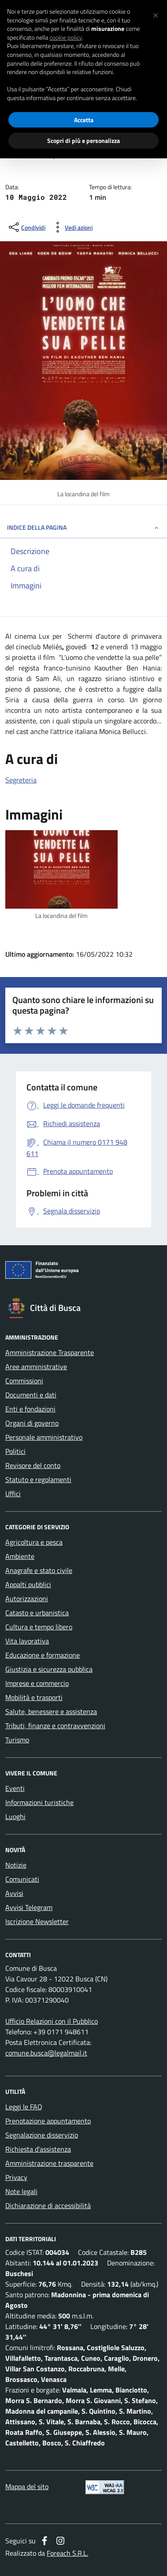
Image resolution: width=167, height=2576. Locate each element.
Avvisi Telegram (28, 1907)
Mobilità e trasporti (34, 1697)
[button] (155, 14)
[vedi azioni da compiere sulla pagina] (71, 227)
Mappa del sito (26, 2486)
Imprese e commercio (37, 1683)
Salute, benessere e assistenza (51, 1711)
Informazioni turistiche (39, 1802)
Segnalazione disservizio (41, 2135)
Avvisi (14, 1893)
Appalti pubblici (28, 1584)
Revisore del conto (32, 1465)
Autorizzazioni (26, 1598)
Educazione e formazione (42, 1655)
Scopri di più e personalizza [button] (83, 140)
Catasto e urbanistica (37, 1612)
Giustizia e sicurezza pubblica (49, 1669)
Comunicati (22, 1879)
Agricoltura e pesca (34, 1542)
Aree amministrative (36, 1366)
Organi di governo (32, 1423)
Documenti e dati (30, 1394)
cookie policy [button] (65, 37)
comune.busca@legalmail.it (46, 2053)
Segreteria (21, 780)
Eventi (15, 1788)
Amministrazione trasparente (49, 2163)
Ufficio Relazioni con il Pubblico (51, 2021)
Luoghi (15, 1816)
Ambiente (19, 1556)
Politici (15, 1451)
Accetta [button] (83, 119)
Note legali (21, 2191)
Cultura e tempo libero (38, 1626)
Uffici (13, 1493)
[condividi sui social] (26, 227)
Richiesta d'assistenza (38, 2149)
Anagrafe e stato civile (38, 1570)
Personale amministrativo (43, 1437)
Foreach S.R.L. (67, 2553)
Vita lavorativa (27, 1641)
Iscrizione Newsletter (37, 1921)
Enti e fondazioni (30, 1409)
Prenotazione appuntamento (48, 2120)
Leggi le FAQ (23, 2106)
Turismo (17, 1739)
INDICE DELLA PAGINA (83, 527)
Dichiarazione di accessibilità (48, 2205)
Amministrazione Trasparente (49, 1352)
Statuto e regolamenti (38, 1479)
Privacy (16, 2177)
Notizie (15, 1865)
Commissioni (24, 1380)
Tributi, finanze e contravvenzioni (55, 1725)
